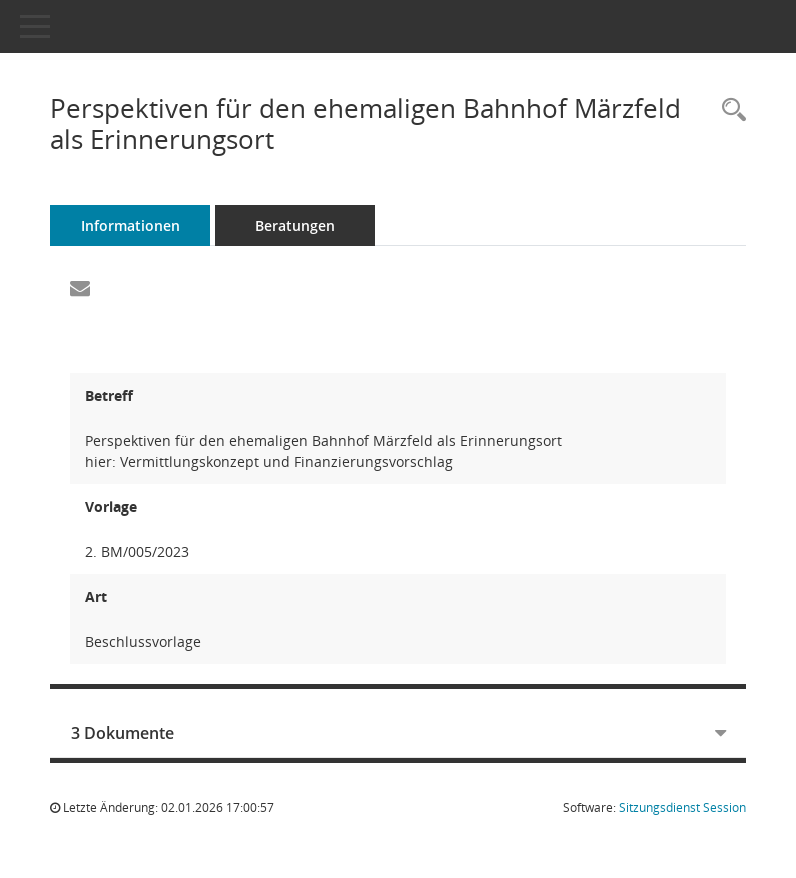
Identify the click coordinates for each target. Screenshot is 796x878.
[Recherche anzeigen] (729, 110)
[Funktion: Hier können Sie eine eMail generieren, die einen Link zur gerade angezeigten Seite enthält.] (80, 289)
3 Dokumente (122, 733)
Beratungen (295, 225)
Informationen (130, 225)
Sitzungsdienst (682, 807)
